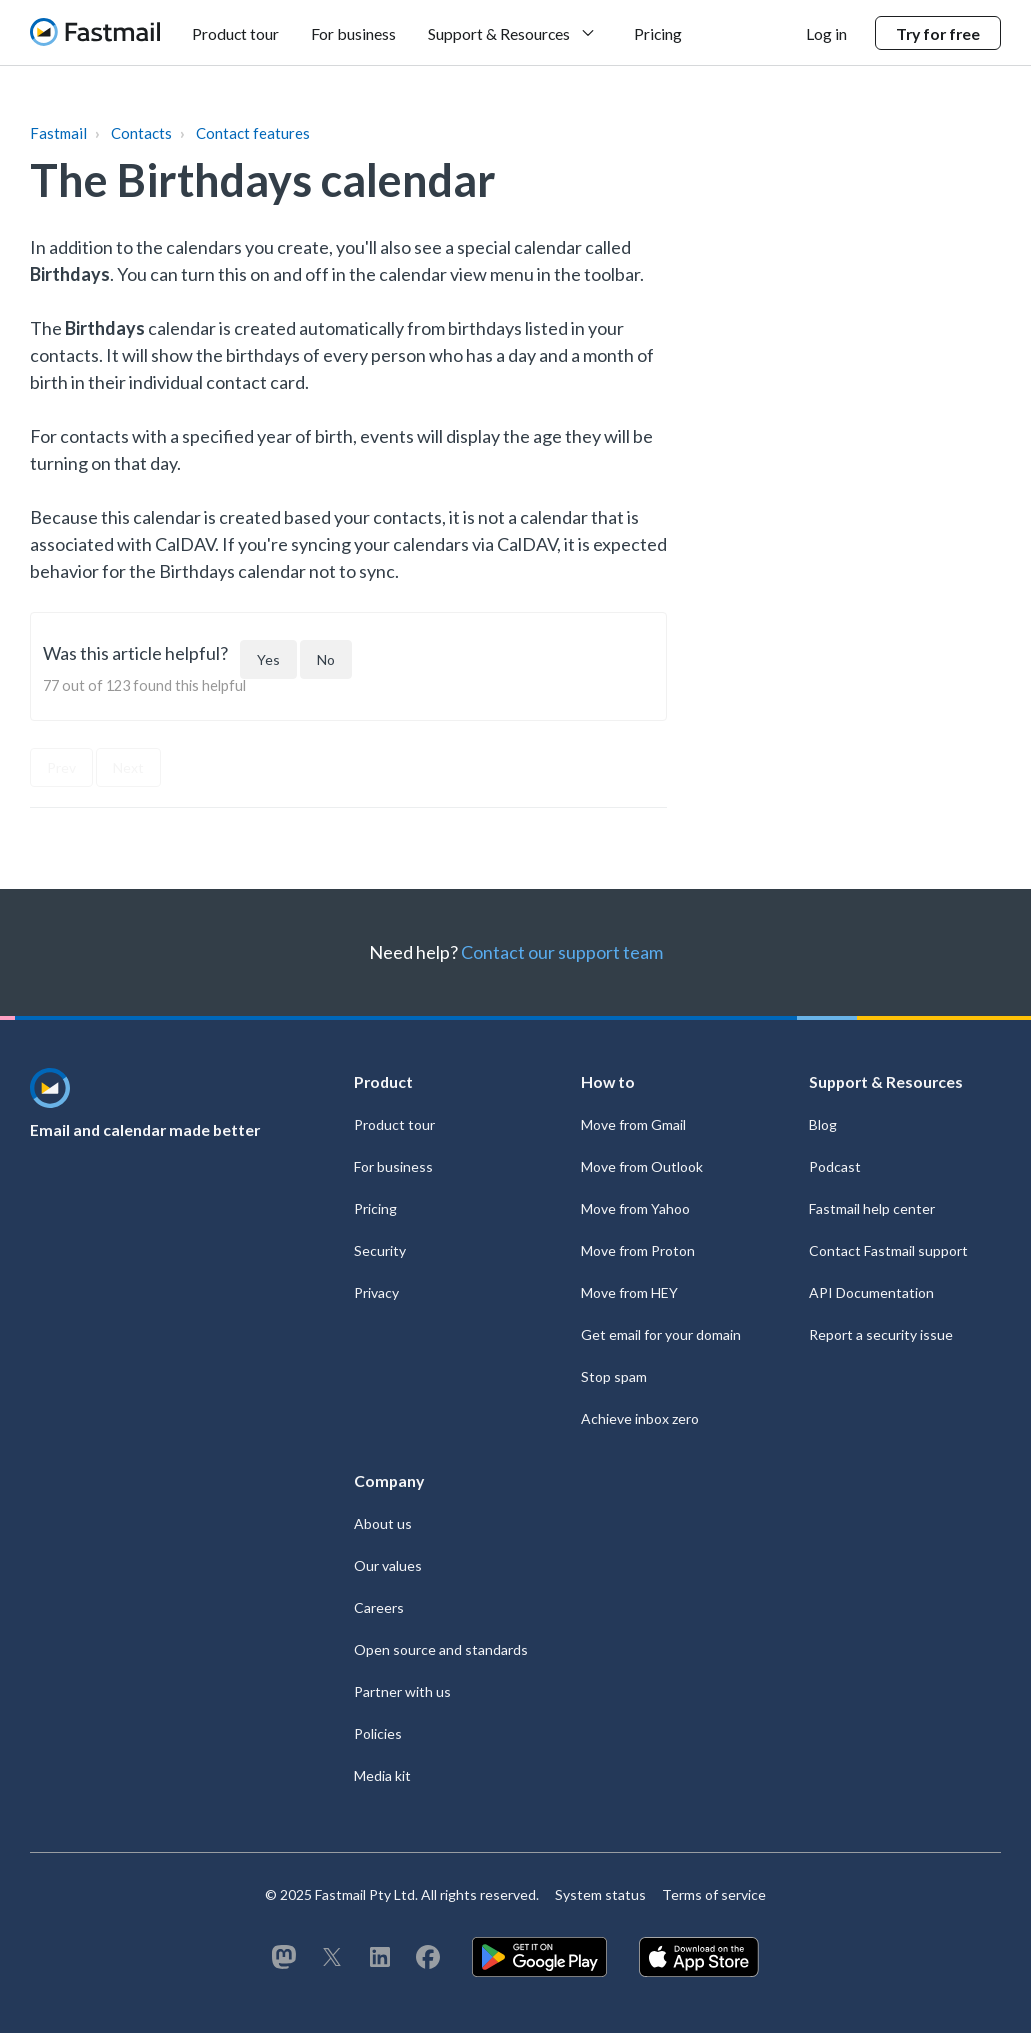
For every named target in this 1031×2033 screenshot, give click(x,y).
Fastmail (58, 133)
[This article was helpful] (268, 659)
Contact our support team (562, 952)
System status (600, 1894)
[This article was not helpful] (326, 659)
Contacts (141, 133)
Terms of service (714, 1894)
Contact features (253, 133)
